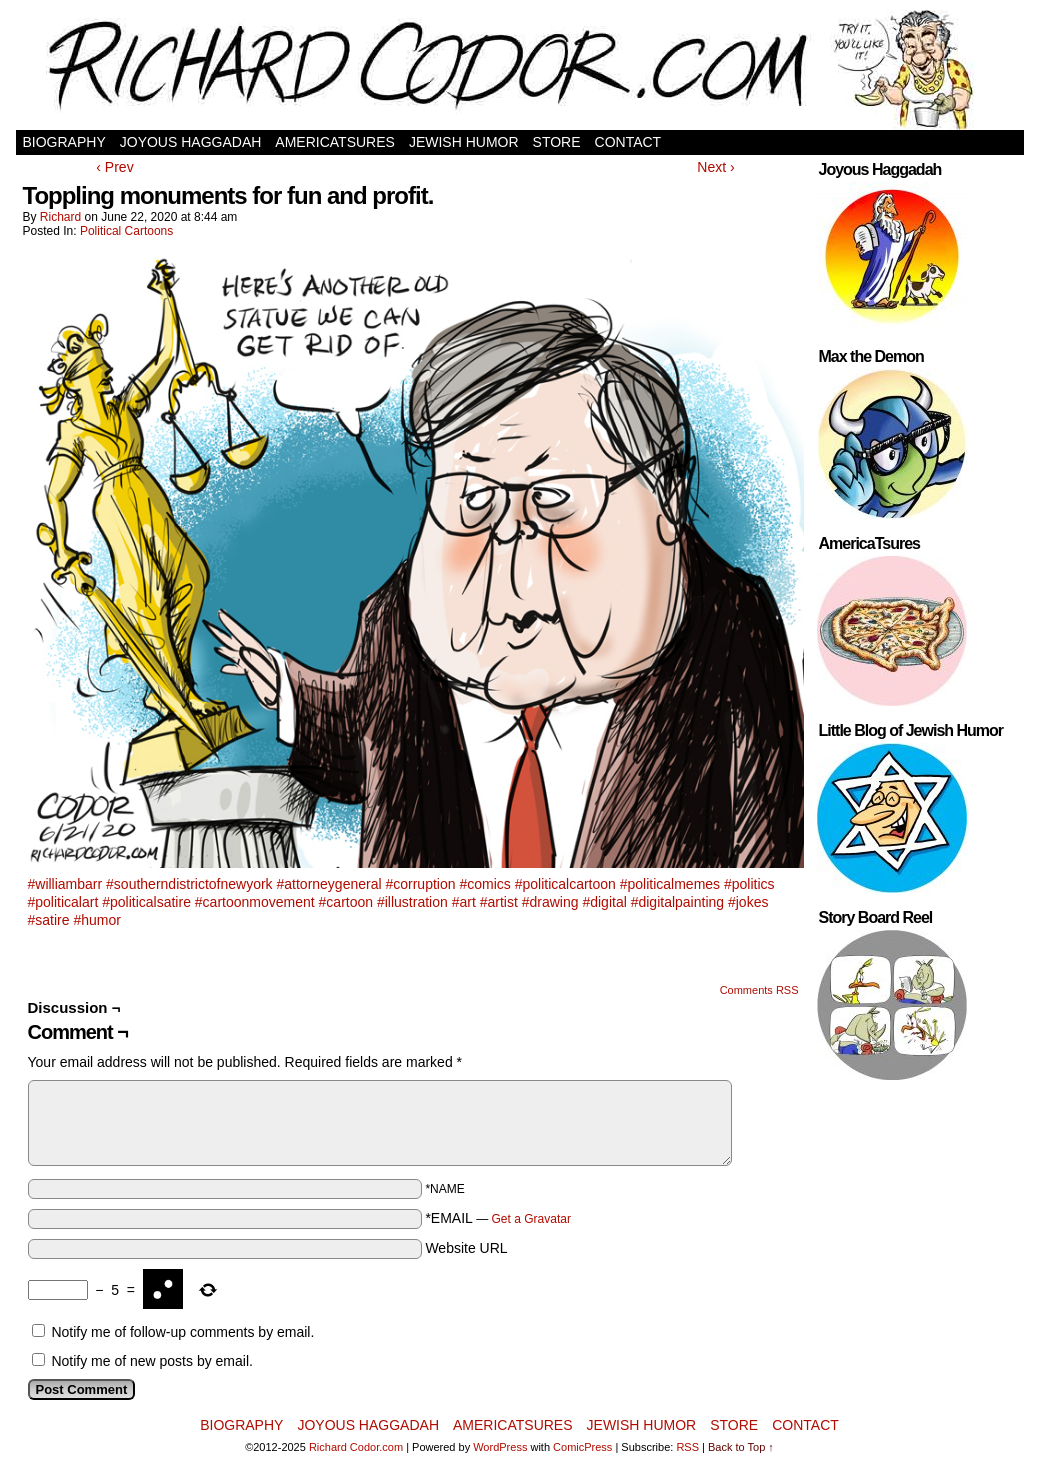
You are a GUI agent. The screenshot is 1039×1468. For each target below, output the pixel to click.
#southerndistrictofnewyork (189, 884)
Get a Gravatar (531, 1219)
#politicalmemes (670, 884)
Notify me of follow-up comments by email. (182, 1332)
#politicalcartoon (565, 884)
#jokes (748, 902)
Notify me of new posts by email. (152, 1361)
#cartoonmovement (255, 902)
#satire (49, 920)
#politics (749, 884)
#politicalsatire (146, 902)
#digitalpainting (677, 902)
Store (557, 142)
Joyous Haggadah (191, 142)
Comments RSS (759, 990)
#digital (604, 902)
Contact (628, 142)
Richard (60, 217)
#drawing (550, 902)
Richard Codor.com (356, 1447)
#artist (499, 902)
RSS (687, 1447)
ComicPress (582, 1447)
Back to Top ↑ (741, 1447)
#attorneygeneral (329, 884)
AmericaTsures (335, 142)
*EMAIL (498, 1218)
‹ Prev (114, 167)
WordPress (500, 1447)
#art (464, 902)
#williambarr (65, 884)
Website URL (466, 1248)
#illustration (412, 902)
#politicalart (63, 902)
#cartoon (346, 902)
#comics (484, 884)
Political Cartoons (126, 231)
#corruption (420, 884)
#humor (96, 920)
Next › (715, 167)
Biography (64, 142)
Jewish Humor (464, 142)
